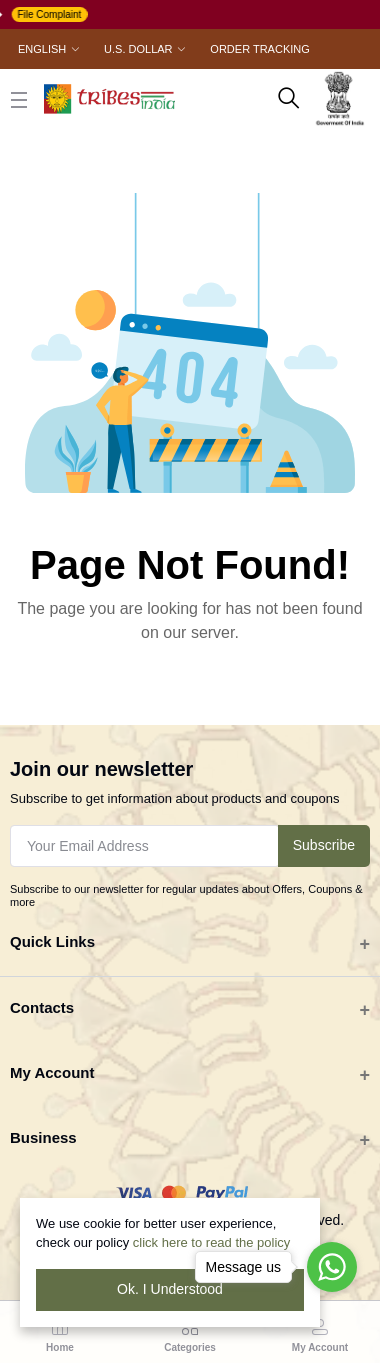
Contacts (42, 1007)
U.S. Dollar (138, 49)
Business (43, 1137)
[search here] (289, 99)
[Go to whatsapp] (332, 1267)
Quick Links (52, 941)
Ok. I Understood (170, 1289)
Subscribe (324, 845)
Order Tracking (259, 49)
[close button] (19, 99)
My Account (52, 1072)
